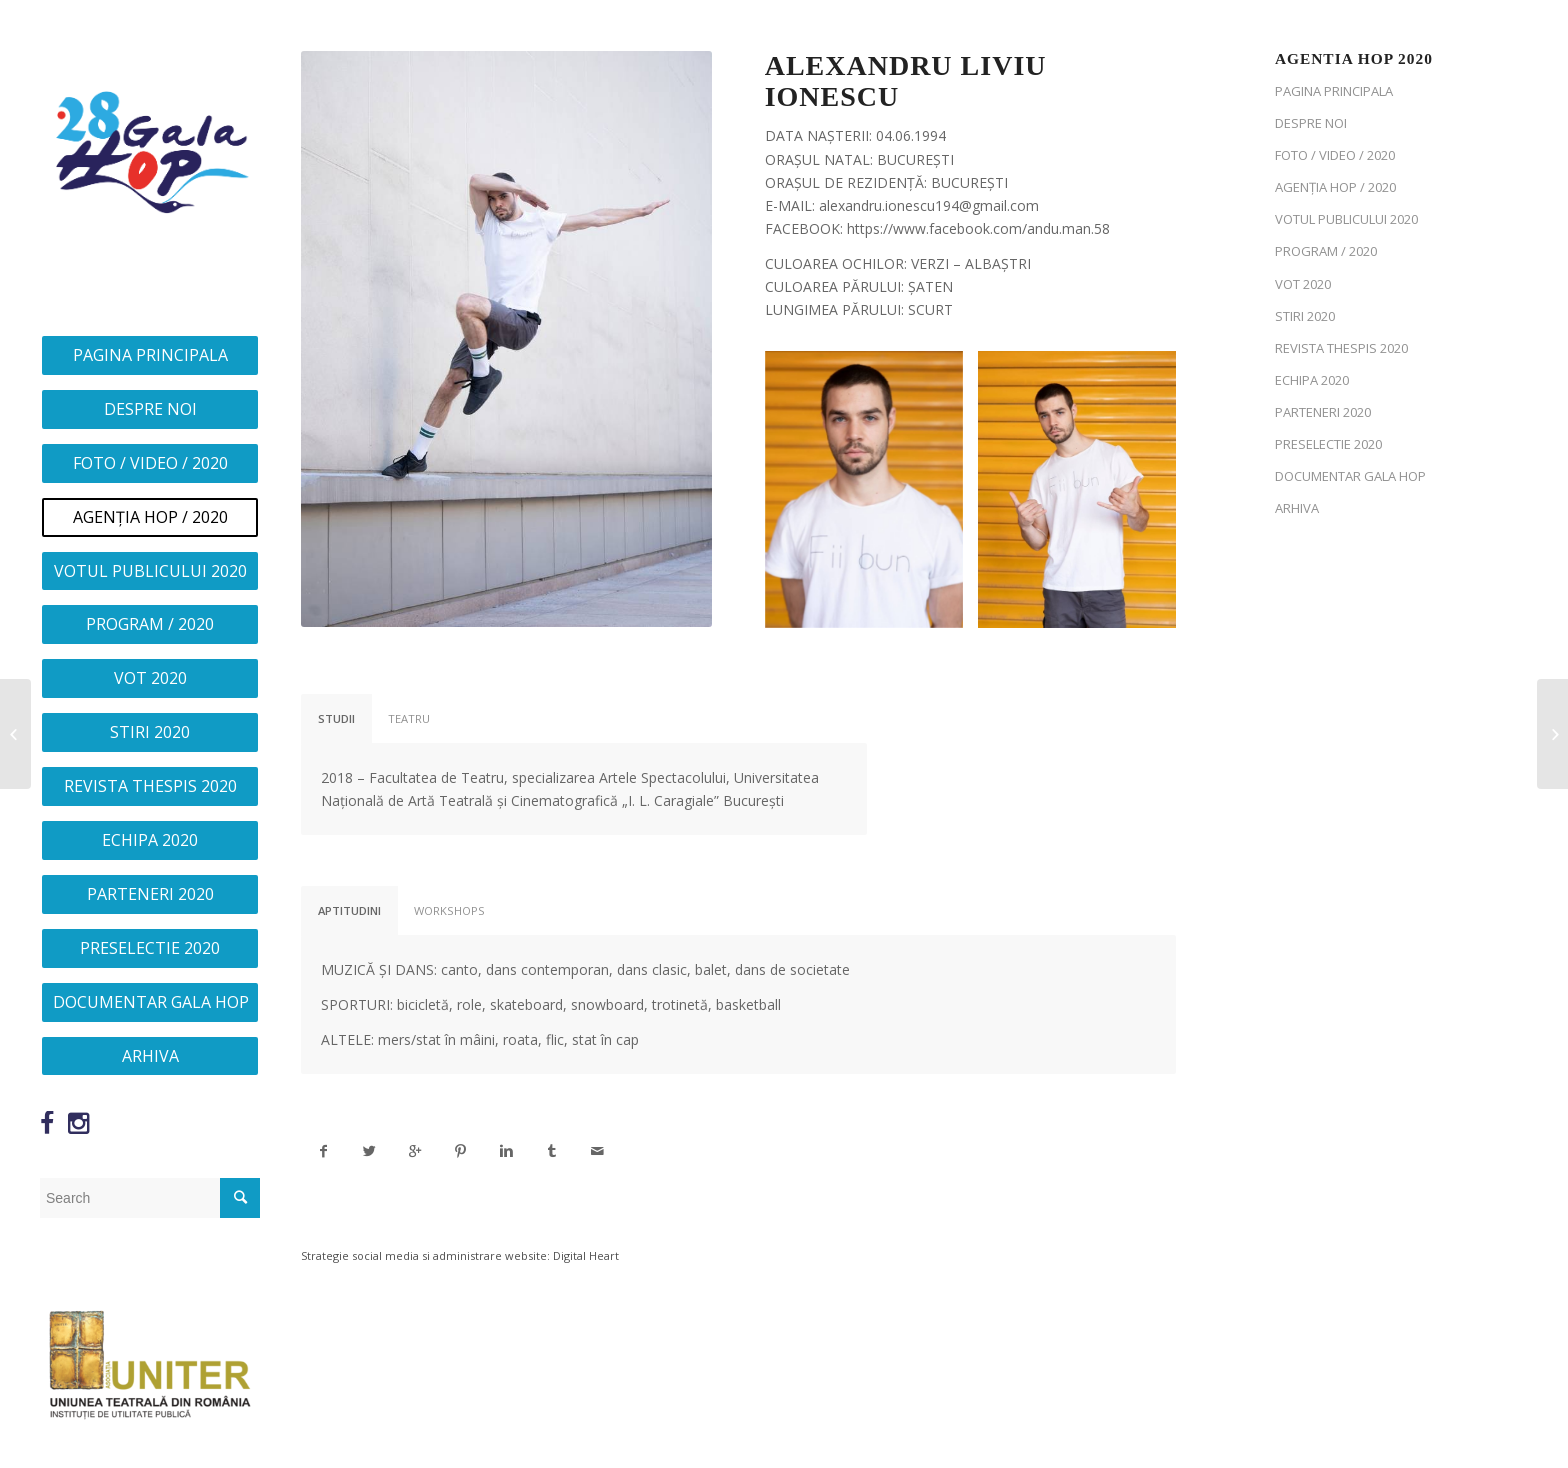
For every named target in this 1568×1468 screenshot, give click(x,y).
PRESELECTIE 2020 (1328, 444)
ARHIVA (1297, 508)
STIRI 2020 (1305, 316)
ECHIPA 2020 (1312, 380)
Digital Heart (586, 1255)
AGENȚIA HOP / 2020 (1335, 187)
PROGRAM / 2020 (1326, 251)
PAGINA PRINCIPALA (1334, 91)
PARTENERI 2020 (1323, 412)
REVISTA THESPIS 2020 (1341, 348)
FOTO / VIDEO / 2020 (1335, 155)
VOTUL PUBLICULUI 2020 (1346, 219)
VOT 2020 (1303, 284)
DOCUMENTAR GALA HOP (1350, 476)
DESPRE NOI (1311, 123)
